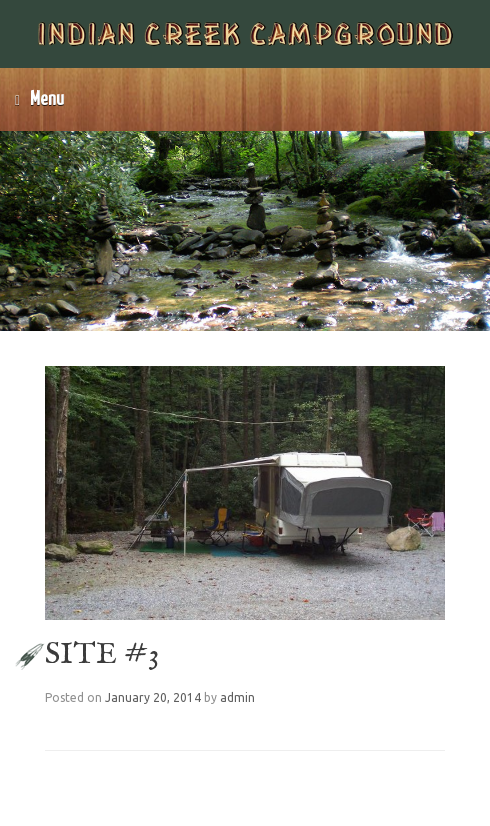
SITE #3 (102, 655)
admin (237, 697)
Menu (39, 99)
